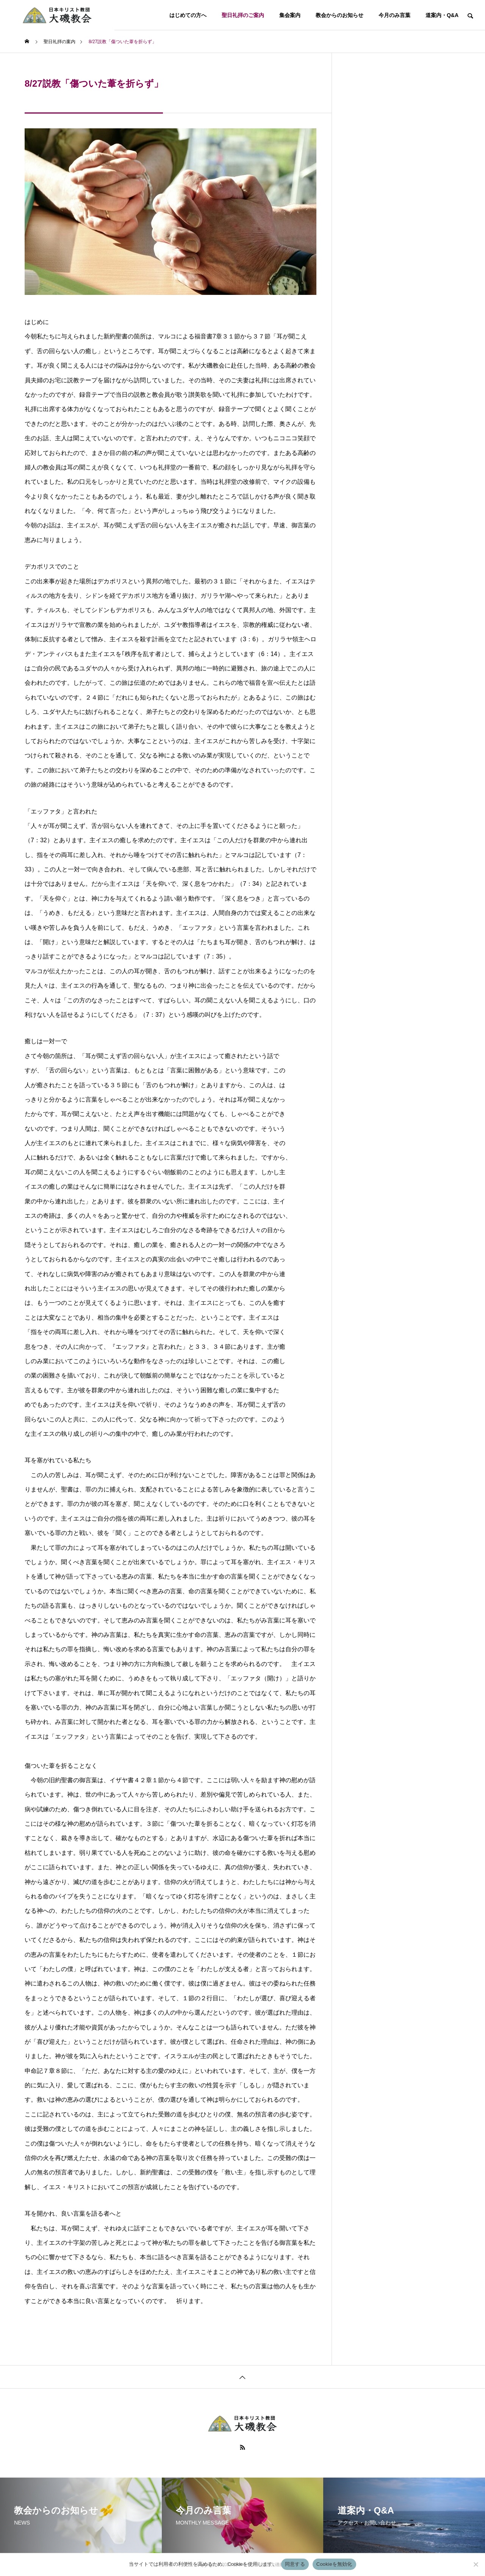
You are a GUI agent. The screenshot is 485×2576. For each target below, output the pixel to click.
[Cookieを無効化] (475, 2564)
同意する (295, 2564)
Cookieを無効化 (334, 2564)
